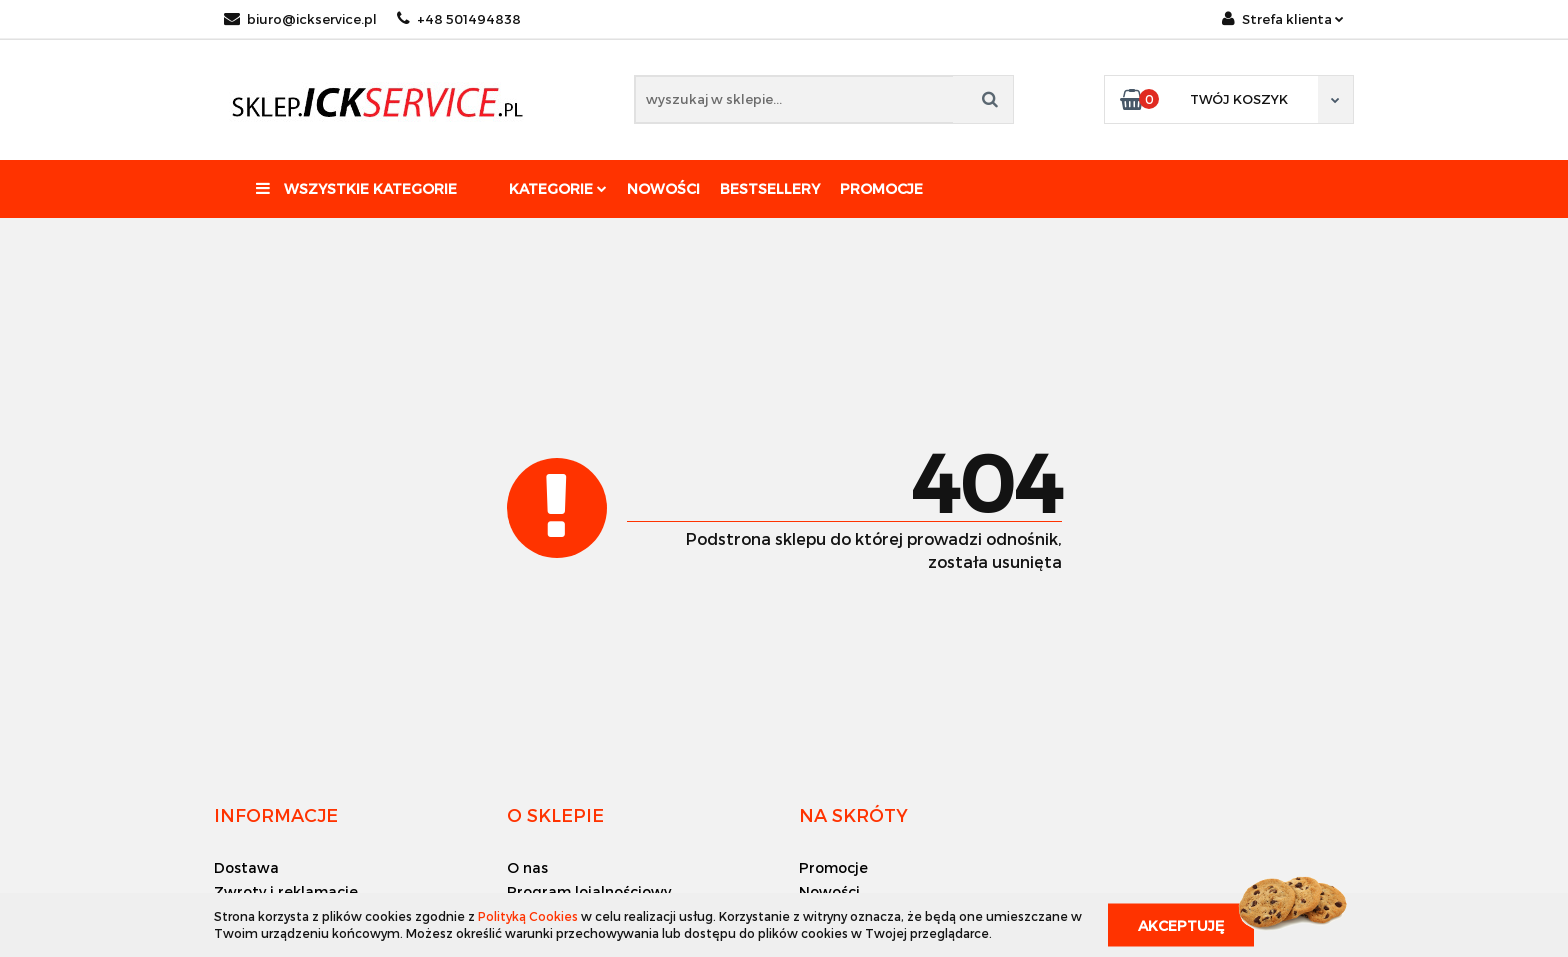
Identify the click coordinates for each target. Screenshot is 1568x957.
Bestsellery (770, 188)
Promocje (881, 188)
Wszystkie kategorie (356, 188)
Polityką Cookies (528, 916)
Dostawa (246, 867)
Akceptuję (1181, 924)
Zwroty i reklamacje (286, 891)
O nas (527, 867)
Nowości (663, 188)
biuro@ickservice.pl (300, 19)
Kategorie (558, 188)
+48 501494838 (459, 19)
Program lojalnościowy (589, 891)
